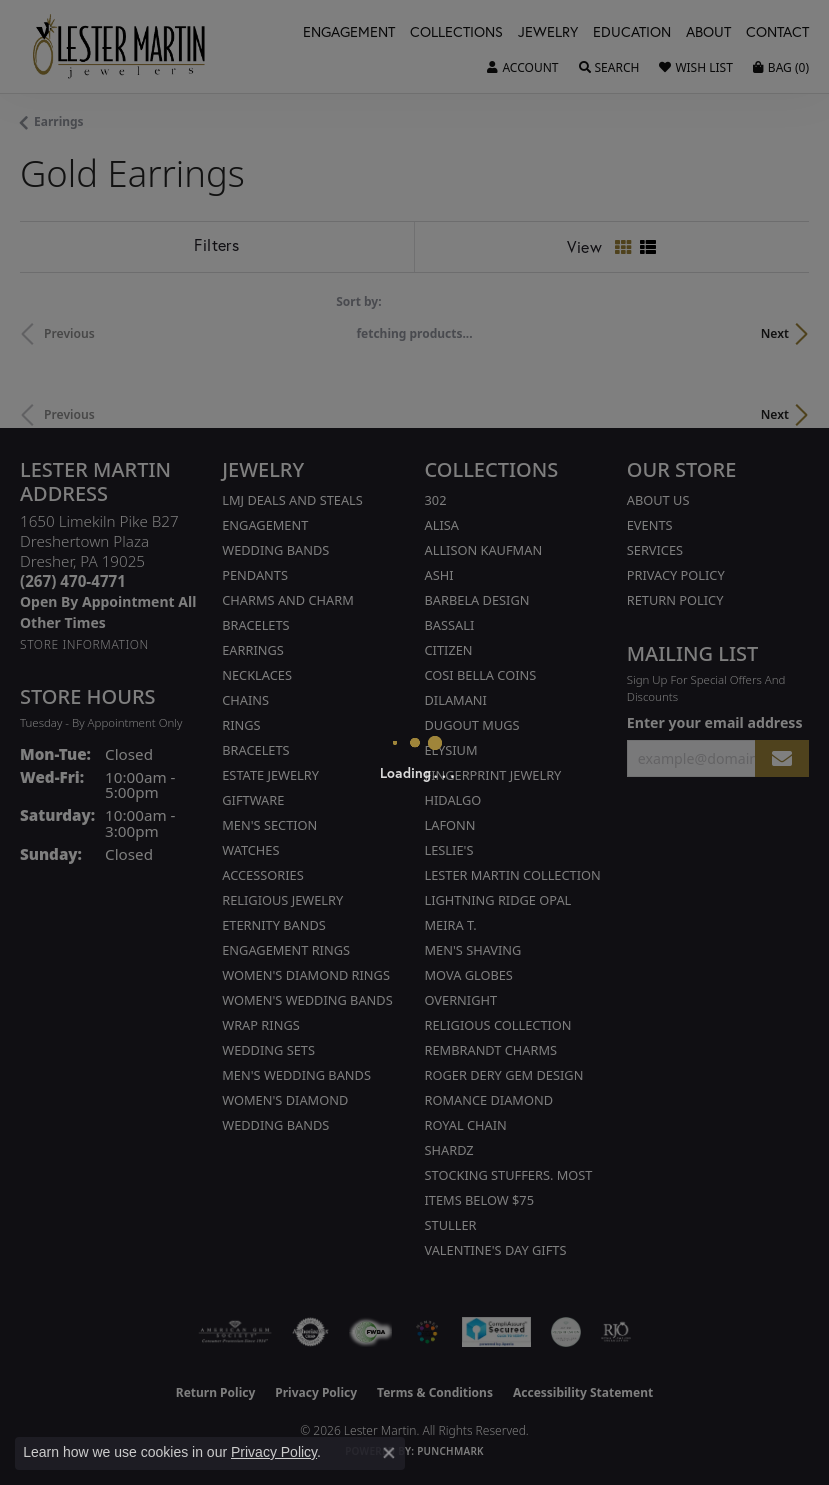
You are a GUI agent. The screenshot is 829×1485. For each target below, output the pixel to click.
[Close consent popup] (389, 1453)
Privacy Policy (274, 1452)
